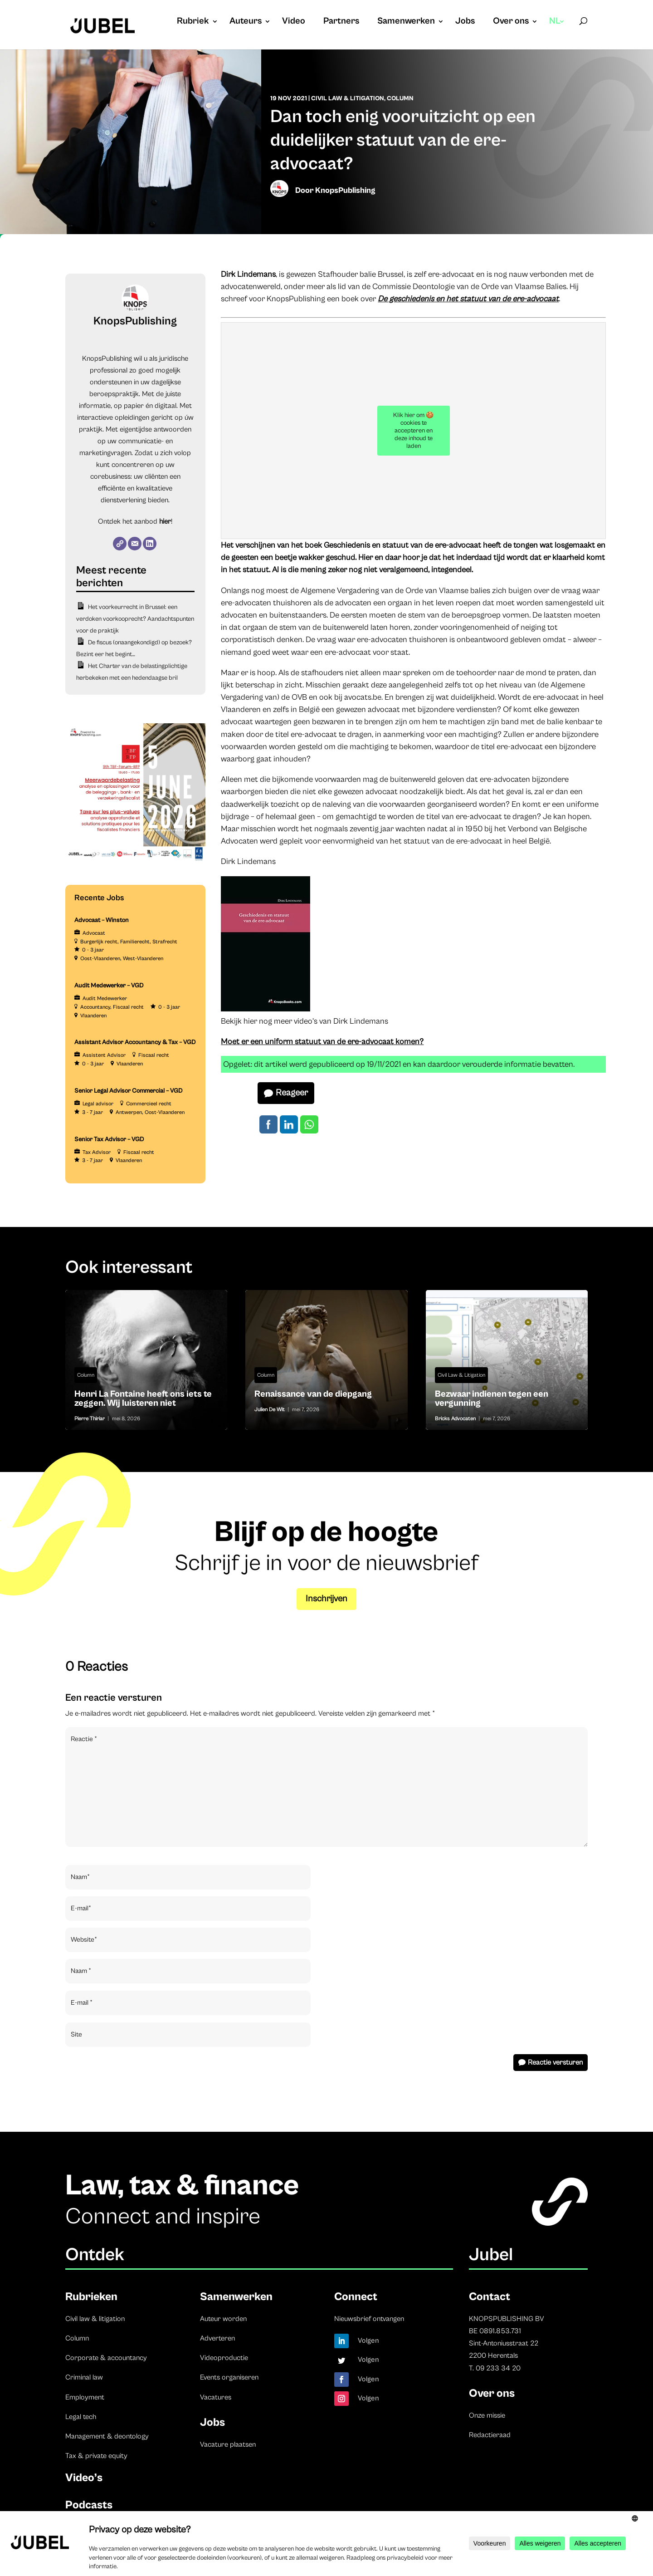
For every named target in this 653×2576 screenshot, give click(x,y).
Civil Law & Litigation (347, 98)
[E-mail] (134, 543)
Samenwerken (406, 22)
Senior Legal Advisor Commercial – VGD (128, 1090)
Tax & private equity (96, 2456)
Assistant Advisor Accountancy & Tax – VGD (135, 1042)
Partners (341, 22)
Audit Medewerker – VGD (109, 985)
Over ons (511, 22)
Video (293, 22)
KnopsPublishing (345, 190)
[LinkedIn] (149, 543)
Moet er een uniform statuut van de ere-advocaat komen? (322, 1041)
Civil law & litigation (95, 2319)
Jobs (465, 22)
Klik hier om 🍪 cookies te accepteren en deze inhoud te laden (413, 431)
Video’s (83, 2477)
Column (400, 98)
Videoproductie (224, 2358)
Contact (489, 2296)
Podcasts (88, 2505)
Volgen (368, 2340)
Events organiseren (229, 2377)
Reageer (292, 1093)
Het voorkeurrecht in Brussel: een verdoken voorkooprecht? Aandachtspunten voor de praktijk (135, 619)
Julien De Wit (269, 1410)
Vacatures (215, 2397)
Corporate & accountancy (106, 2358)
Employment (84, 2397)
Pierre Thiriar (89, 1419)
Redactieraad (490, 2435)
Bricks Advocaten (455, 1419)
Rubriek (193, 22)
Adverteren (217, 2338)
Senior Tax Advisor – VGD (109, 1139)
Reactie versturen (555, 2062)
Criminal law (84, 2377)
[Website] (120, 543)
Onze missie (487, 2415)
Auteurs (245, 22)
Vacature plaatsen (228, 2444)
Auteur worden (223, 2319)
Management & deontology (107, 2436)
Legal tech (80, 2417)
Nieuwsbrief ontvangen (369, 2319)
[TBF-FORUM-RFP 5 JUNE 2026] (135, 861)
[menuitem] (557, 30)
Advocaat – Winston (101, 920)
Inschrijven (326, 1599)
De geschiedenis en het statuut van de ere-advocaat (468, 299)
